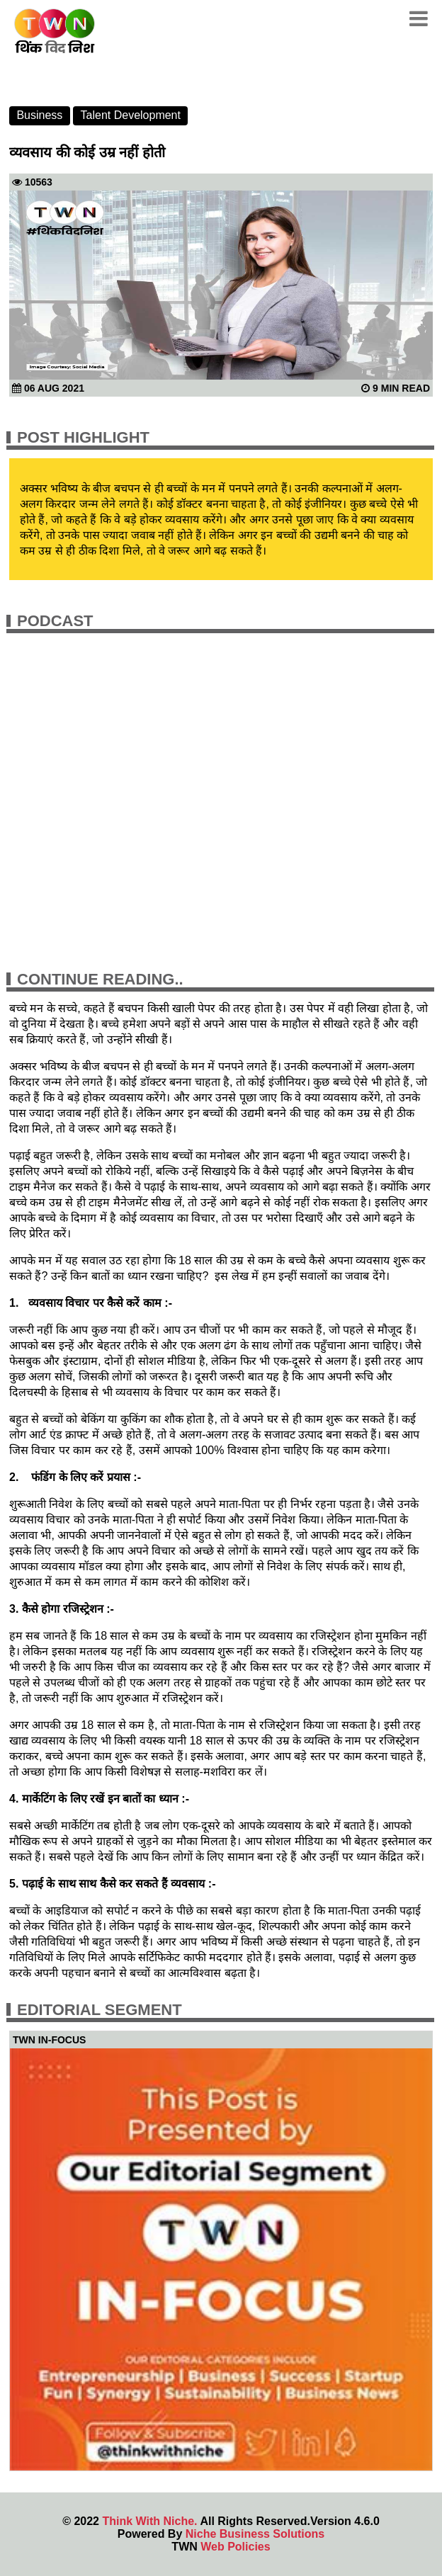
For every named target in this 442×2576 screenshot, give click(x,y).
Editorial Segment (99, 2010)
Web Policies (235, 2547)
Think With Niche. (149, 2521)
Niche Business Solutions (255, 2534)
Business (39, 115)
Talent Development (131, 115)
